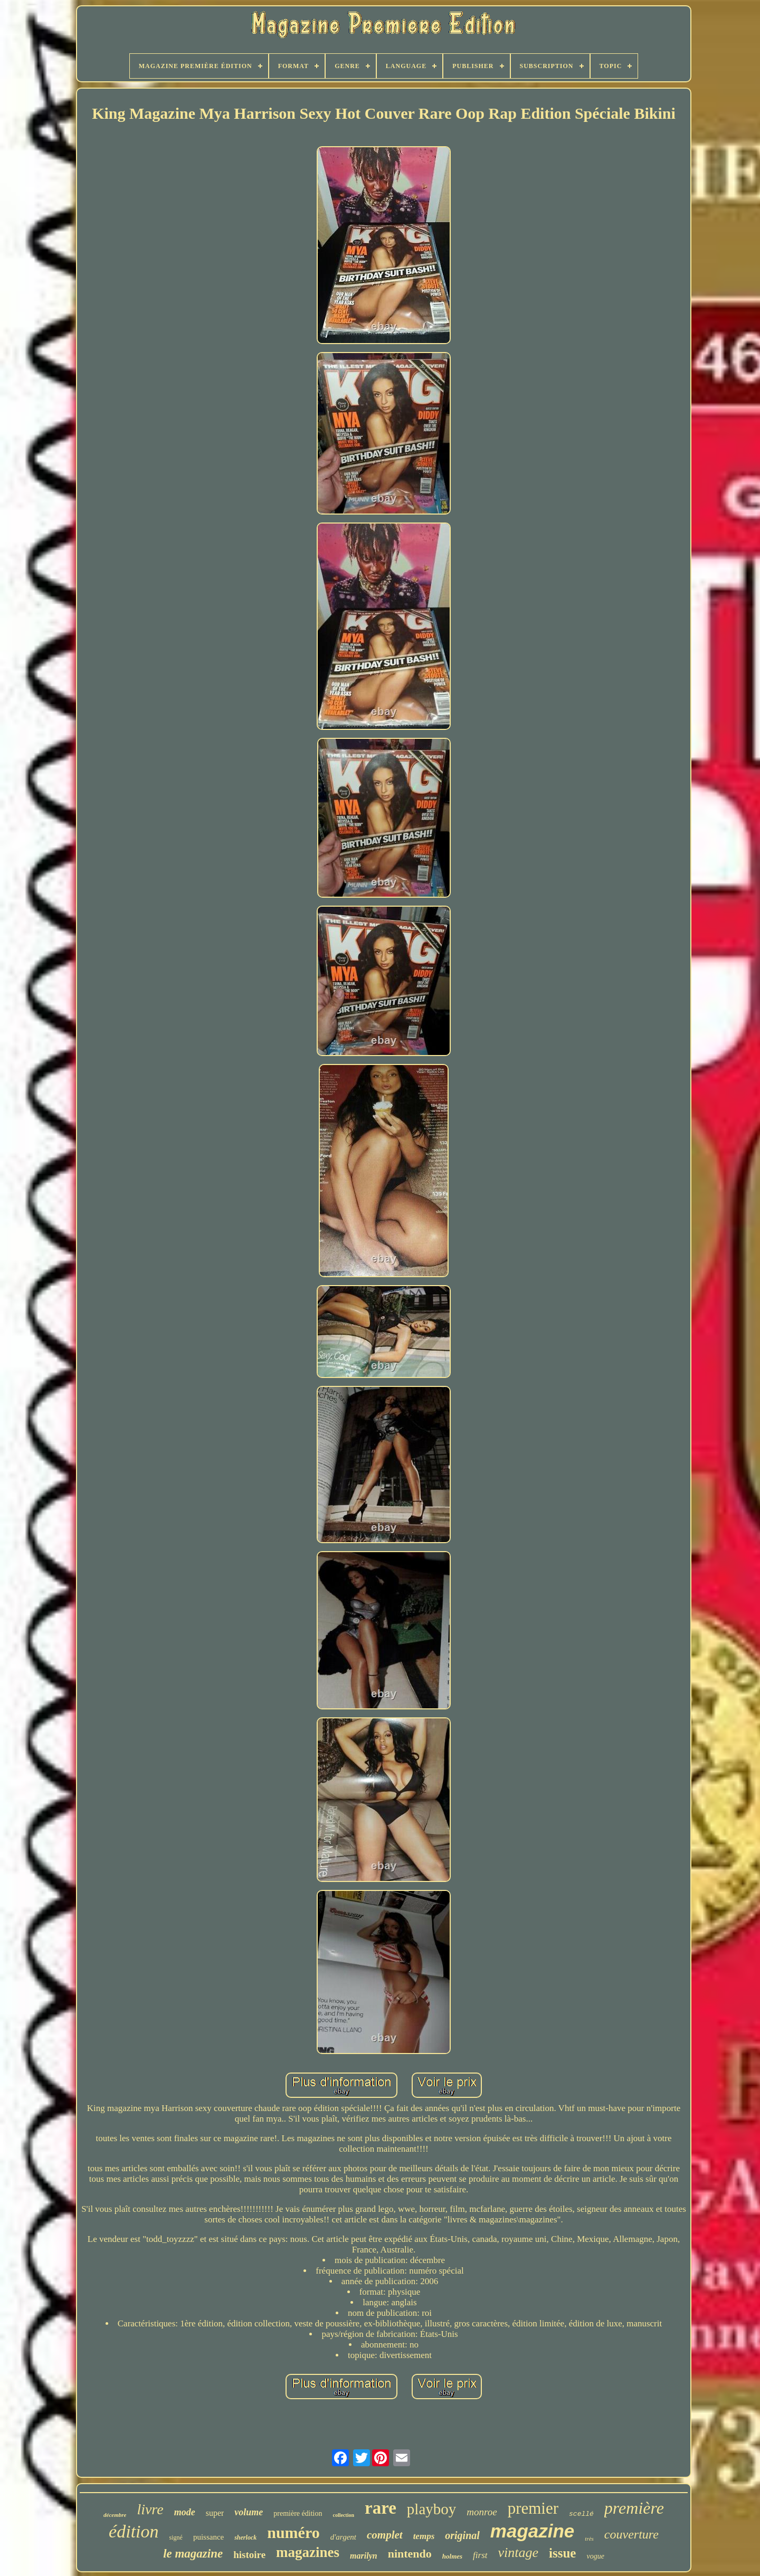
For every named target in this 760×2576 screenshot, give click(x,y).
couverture (631, 2534)
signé (176, 2537)
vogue (595, 2556)
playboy (431, 2509)
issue (562, 2553)
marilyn (363, 2555)
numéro (293, 2532)
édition (133, 2531)
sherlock (245, 2537)
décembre (114, 2515)
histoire (249, 2554)
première (634, 2507)
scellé (581, 2514)
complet (385, 2535)
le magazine (193, 2553)
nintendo (410, 2553)
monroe (482, 2511)
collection (343, 2515)
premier (533, 2508)
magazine (532, 2531)
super (215, 2512)
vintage (518, 2552)
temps (424, 2536)
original (462, 2535)
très (589, 2538)
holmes (452, 2556)
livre (150, 2509)
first (480, 2555)
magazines (307, 2552)
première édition (297, 2513)
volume (248, 2512)
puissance (208, 2537)
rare (380, 2507)
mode (184, 2512)
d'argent (343, 2537)
